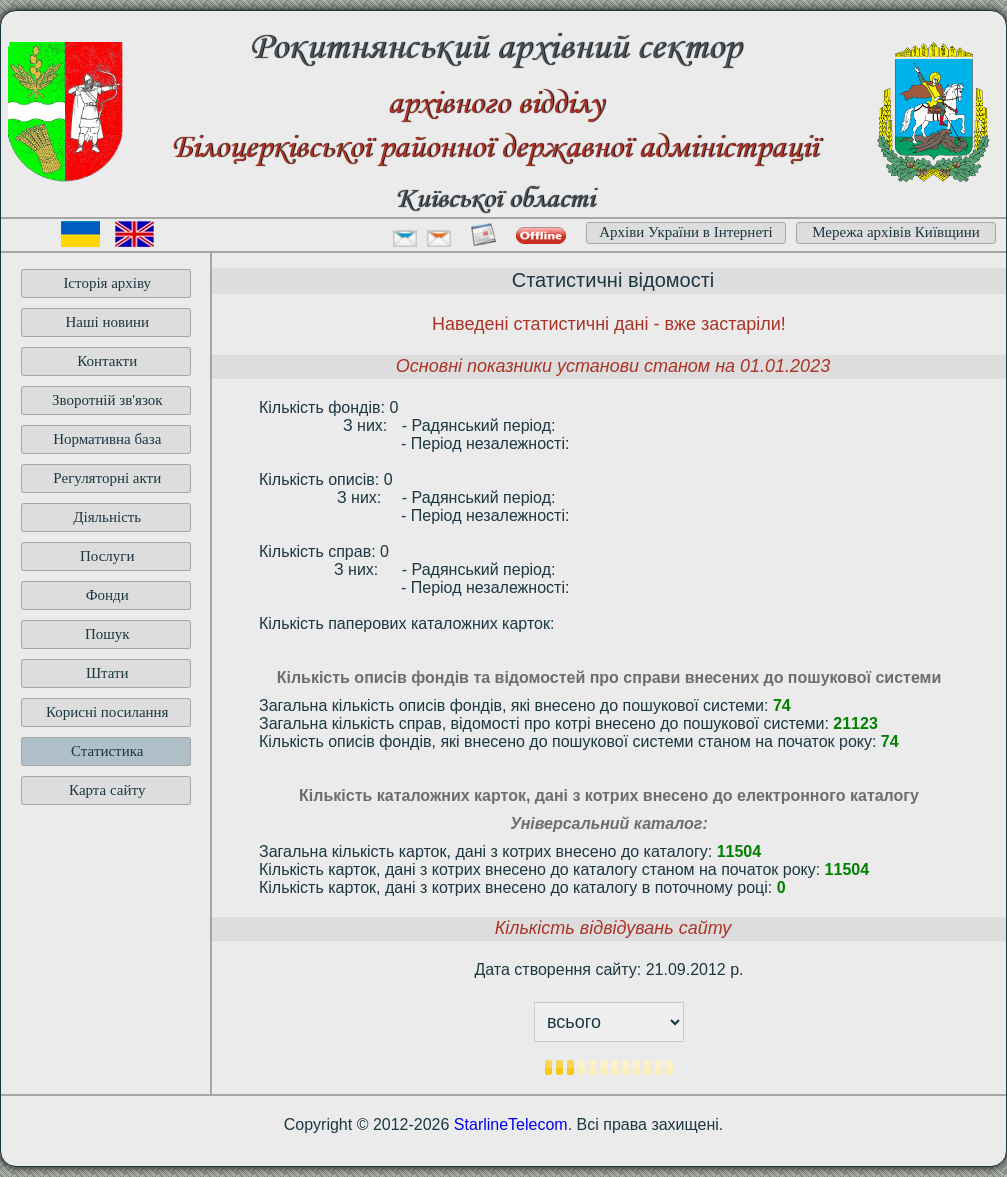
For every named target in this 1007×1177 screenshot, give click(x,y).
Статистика (107, 751)
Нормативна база (107, 439)
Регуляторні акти (107, 478)
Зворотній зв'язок (107, 400)
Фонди (107, 595)
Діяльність (107, 517)
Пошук (107, 634)
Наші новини (107, 322)
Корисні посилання (107, 712)
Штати (107, 673)
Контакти (107, 361)
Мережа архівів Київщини (896, 232)
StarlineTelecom (511, 1124)
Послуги (107, 556)
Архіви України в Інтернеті (686, 232)
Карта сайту (107, 790)
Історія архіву (107, 283)
